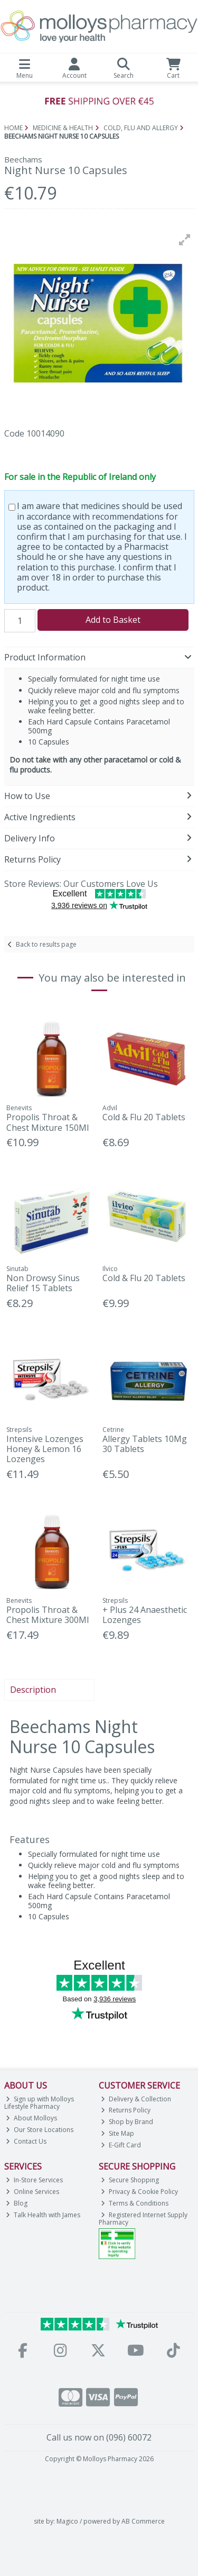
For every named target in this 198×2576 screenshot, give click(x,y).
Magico (67, 2521)
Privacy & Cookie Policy (139, 2191)
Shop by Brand (127, 2121)
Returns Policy (125, 2110)
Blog (16, 2203)
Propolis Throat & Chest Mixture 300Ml (47, 1615)
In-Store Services (34, 2179)
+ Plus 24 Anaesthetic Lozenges (144, 1615)
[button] (184, 239)
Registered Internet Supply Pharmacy (143, 2218)
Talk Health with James (43, 2214)
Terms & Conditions (134, 2203)
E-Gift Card (121, 2144)
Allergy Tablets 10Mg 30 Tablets (144, 1444)
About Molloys (31, 2118)
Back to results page (46, 944)
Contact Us (26, 2141)
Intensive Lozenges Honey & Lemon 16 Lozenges (44, 1449)
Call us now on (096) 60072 (99, 2437)
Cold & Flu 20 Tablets (143, 1117)
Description (33, 1689)
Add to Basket (113, 619)
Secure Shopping (130, 2179)
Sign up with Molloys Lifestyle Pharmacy (39, 2102)
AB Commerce (143, 2521)
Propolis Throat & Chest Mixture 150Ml (47, 1122)
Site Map (117, 2133)
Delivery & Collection (136, 2098)
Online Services (32, 2191)
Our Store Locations (39, 2129)
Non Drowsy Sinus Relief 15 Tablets (43, 1283)
